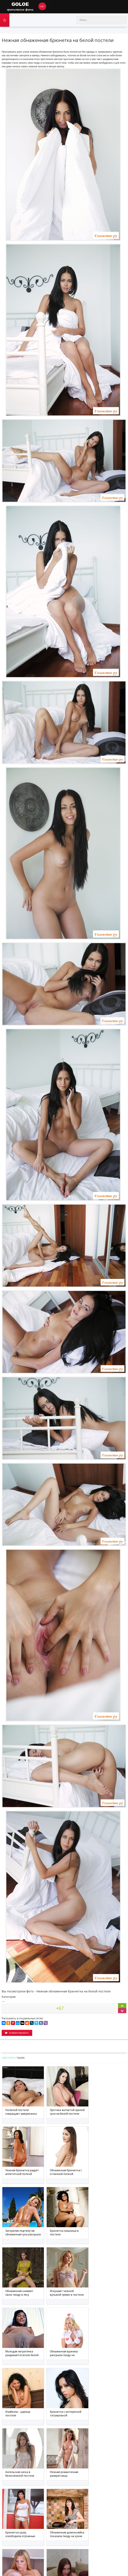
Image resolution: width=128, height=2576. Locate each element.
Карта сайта (31, 2561)
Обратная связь (11, 2561)
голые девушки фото (21, 2567)
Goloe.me (25, 6)
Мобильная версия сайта (56, 2561)
